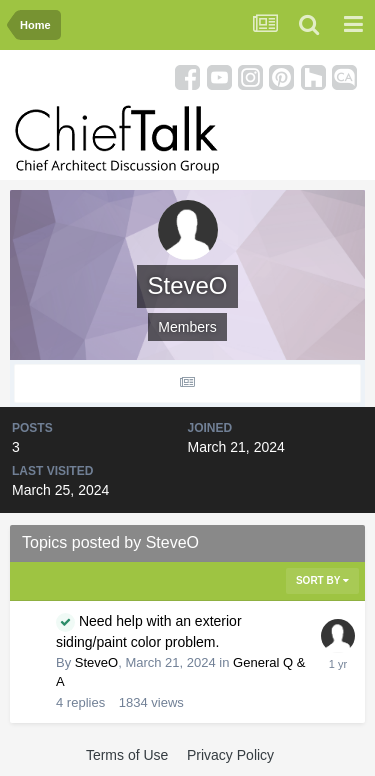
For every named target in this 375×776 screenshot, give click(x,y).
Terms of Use (127, 755)
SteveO (96, 662)
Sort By (322, 580)
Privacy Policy (230, 755)
